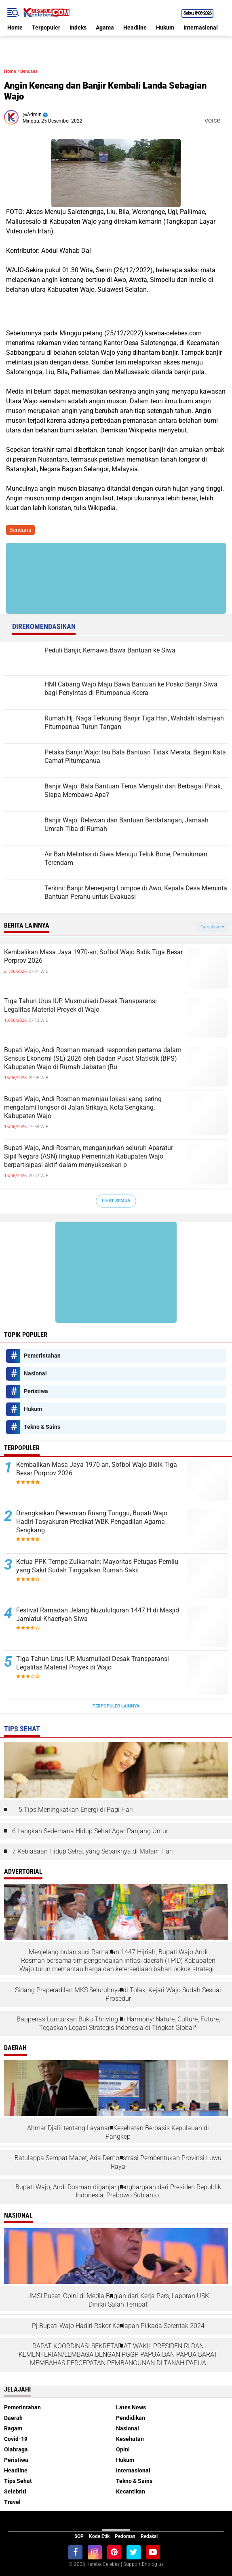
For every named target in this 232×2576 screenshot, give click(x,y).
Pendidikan (130, 2418)
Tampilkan (212, 927)
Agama (105, 27)
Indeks (78, 27)
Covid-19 (15, 2439)
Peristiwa (36, 1391)
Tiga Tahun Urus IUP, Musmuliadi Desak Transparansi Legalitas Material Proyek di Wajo (80, 1005)
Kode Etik (99, 2536)
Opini (123, 2449)
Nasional (35, 1373)
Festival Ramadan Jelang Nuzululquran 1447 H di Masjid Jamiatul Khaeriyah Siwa (97, 1614)
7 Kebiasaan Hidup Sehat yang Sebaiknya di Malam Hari (92, 1851)
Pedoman (125, 2536)
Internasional (200, 27)
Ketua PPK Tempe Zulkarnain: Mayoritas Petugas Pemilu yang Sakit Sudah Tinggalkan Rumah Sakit (97, 1566)
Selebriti (15, 2491)
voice (212, 120)
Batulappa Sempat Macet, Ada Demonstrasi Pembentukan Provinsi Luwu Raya (118, 2162)
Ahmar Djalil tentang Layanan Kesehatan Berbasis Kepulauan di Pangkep (118, 2132)
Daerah (13, 2418)
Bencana (29, 71)
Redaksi (149, 2536)
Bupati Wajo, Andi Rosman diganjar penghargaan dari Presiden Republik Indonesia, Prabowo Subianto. (118, 2191)
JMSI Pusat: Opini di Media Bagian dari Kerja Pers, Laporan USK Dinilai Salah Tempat (118, 2300)
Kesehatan (130, 2439)
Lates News (131, 2407)
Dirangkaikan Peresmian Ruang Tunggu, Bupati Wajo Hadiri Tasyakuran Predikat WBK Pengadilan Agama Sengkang (91, 1521)
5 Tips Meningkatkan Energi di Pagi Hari (76, 1809)
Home (15, 27)
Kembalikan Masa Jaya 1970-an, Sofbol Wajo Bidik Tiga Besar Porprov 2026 (93, 956)
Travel (12, 2502)
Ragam (13, 2428)
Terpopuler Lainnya (116, 1706)
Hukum (165, 27)
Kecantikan (130, 2491)
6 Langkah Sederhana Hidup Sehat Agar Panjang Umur (90, 1831)
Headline (135, 27)
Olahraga (16, 2449)
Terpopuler (46, 27)
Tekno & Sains (42, 1427)
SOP (79, 2536)
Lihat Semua (116, 1200)
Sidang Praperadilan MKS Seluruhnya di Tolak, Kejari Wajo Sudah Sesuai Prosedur (118, 1994)
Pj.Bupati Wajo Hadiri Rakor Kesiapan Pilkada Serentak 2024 (118, 2326)
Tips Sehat (18, 2481)
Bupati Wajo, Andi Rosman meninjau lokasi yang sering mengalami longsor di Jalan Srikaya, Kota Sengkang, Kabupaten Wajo (83, 1107)
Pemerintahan (42, 1355)
